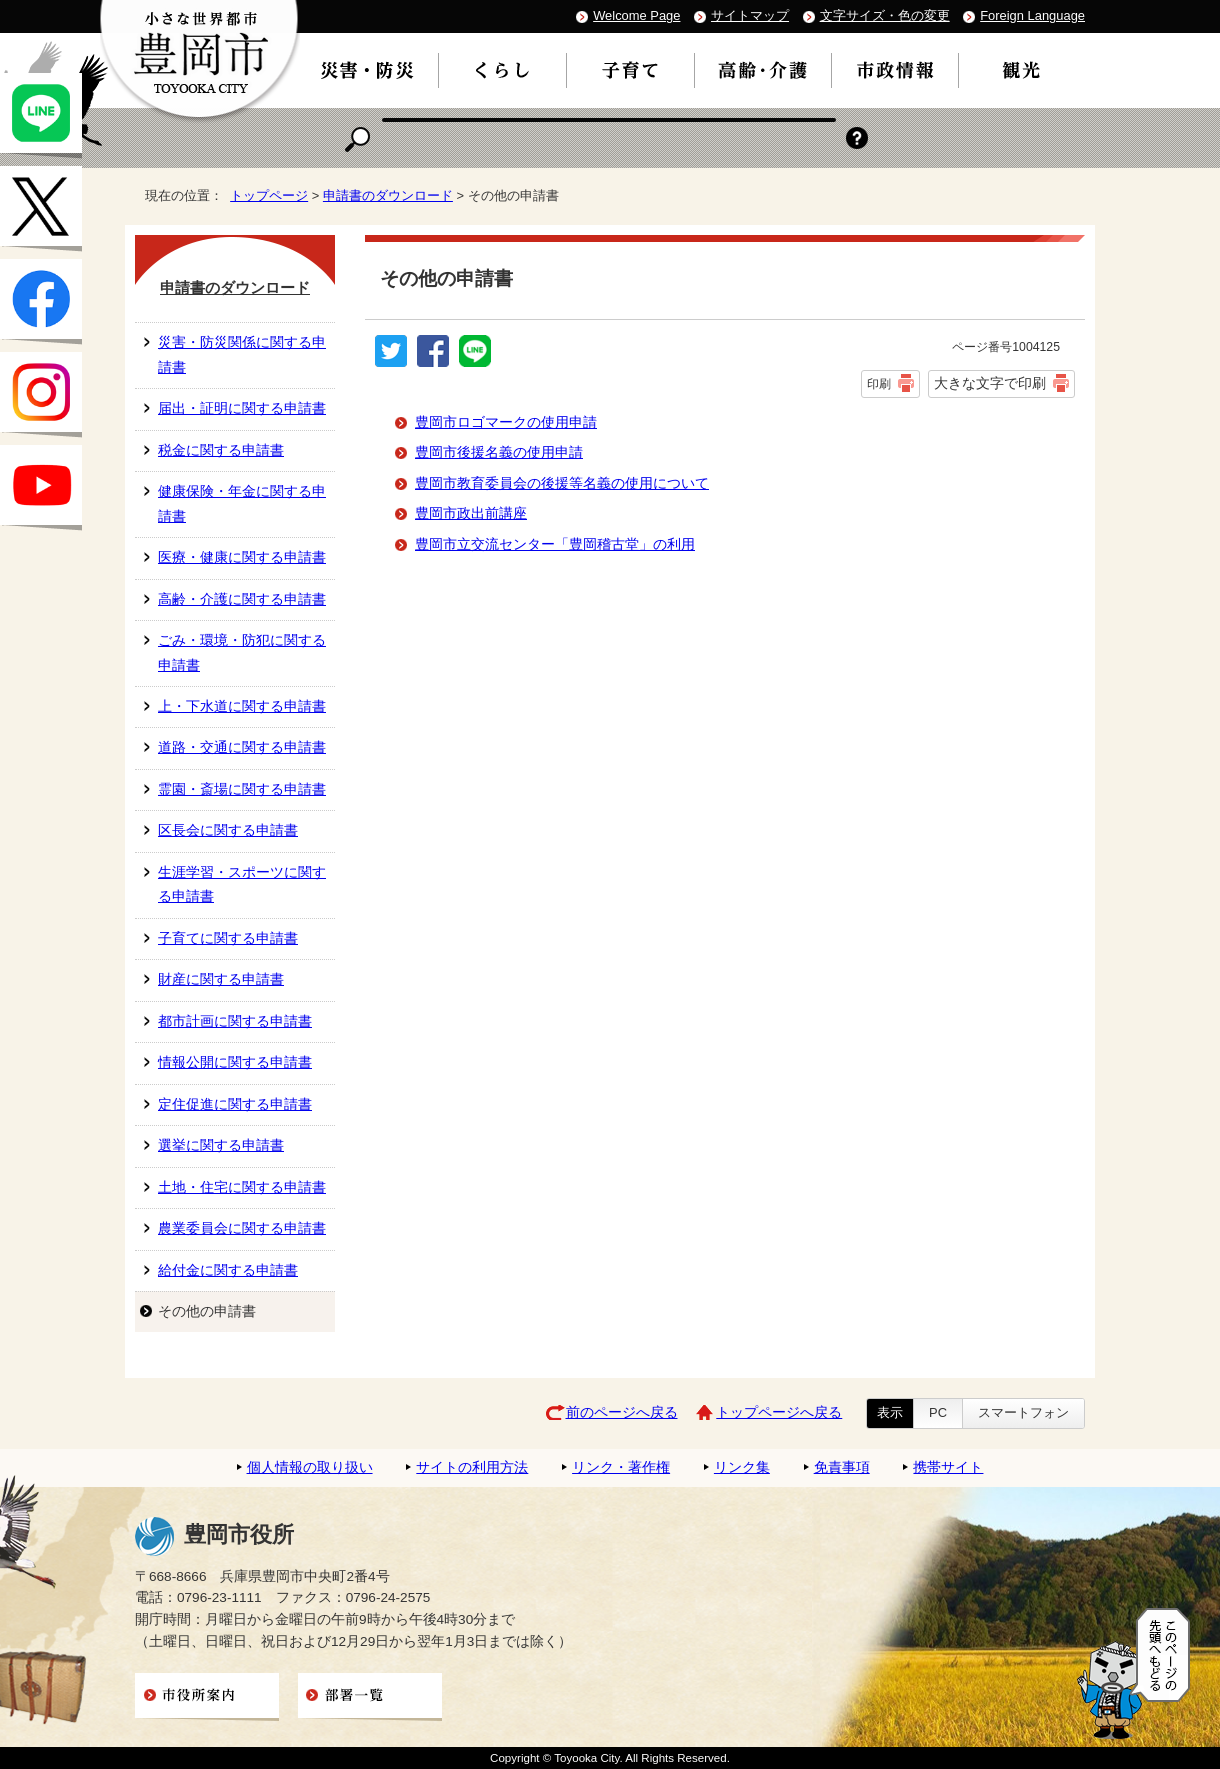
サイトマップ (750, 15)
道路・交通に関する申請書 (242, 747)
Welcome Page (636, 15)
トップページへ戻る (779, 1412)
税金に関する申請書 (221, 450)
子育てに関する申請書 (228, 938)
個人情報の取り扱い (310, 1467)
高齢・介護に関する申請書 (242, 599)
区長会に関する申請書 (228, 830)
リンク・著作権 (621, 1467)
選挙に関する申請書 (221, 1145)
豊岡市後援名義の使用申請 (499, 452)
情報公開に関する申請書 (235, 1062)
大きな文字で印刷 (990, 383)
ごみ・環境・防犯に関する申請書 (242, 652)
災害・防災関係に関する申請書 (242, 354)
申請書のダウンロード (388, 195)
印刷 (879, 384)
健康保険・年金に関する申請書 (242, 503)
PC (938, 1412)
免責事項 (842, 1467)
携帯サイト (948, 1467)
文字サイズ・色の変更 (885, 15)
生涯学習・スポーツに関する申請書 (242, 884)
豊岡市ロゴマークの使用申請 (506, 422)
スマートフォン (1023, 1412)
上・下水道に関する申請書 (242, 706)
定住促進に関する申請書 (235, 1104)
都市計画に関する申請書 (235, 1021)
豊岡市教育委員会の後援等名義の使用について (562, 483)
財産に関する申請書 (221, 979)
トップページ (269, 195)
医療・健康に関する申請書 (242, 557)
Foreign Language (1032, 15)
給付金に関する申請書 (228, 1270)
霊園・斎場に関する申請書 (242, 789)
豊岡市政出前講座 (471, 513)
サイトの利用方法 (472, 1467)
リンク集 (742, 1467)
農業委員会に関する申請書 (242, 1228)
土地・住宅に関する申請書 (242, 1187)
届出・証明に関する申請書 (242, 408)
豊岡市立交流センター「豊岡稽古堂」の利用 (555, 544)
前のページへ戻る (622, 1412)
